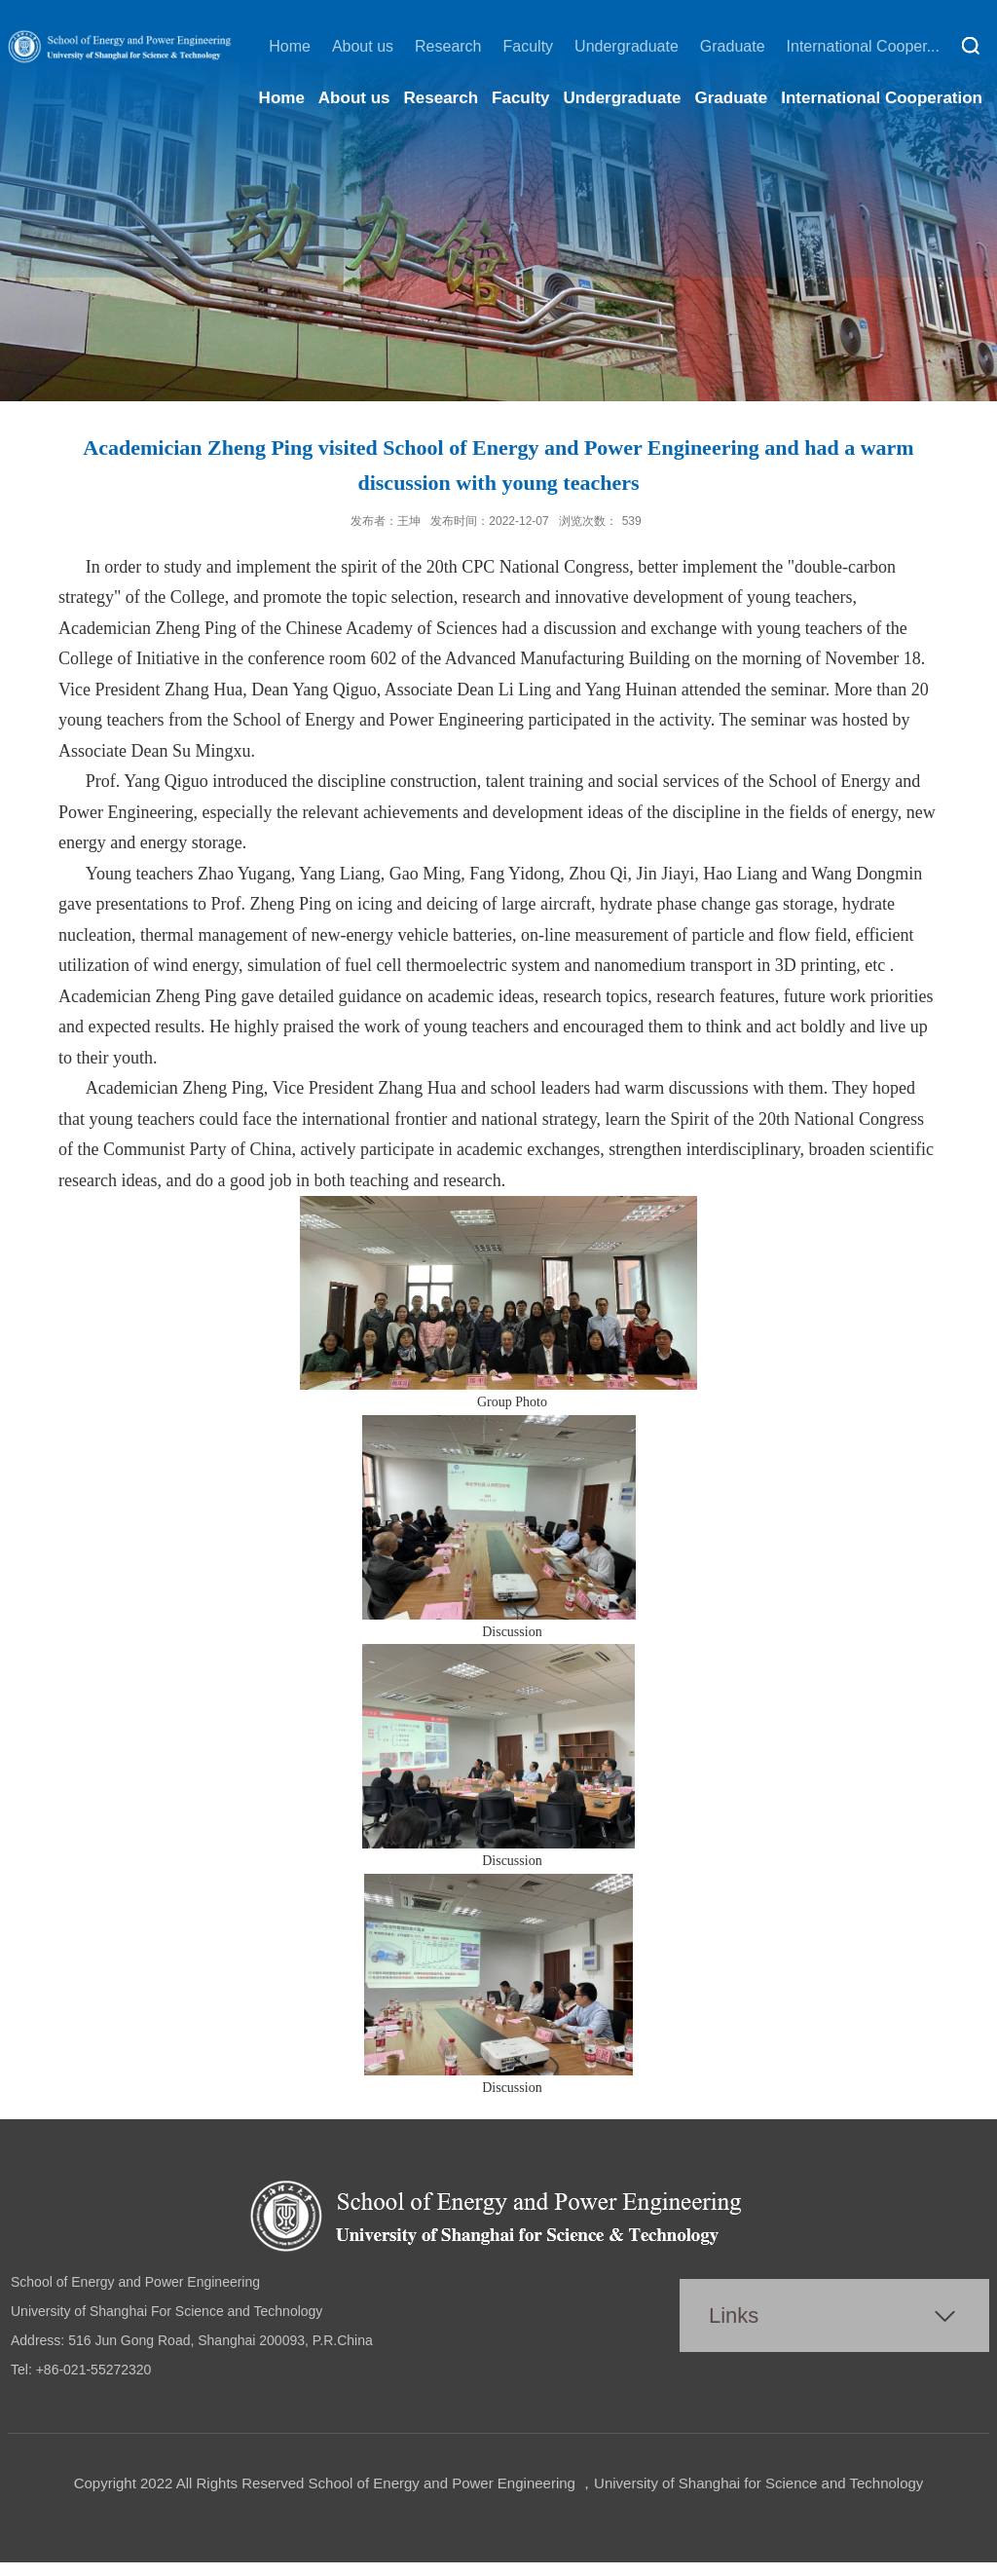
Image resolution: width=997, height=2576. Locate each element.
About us (362, 46)
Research (448, 46)
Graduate (732, 46)
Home (290, 46)
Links (733, 2315)
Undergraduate (626, 46)
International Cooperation (881, 98)
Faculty (528, 46)
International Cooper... (863, 46)
